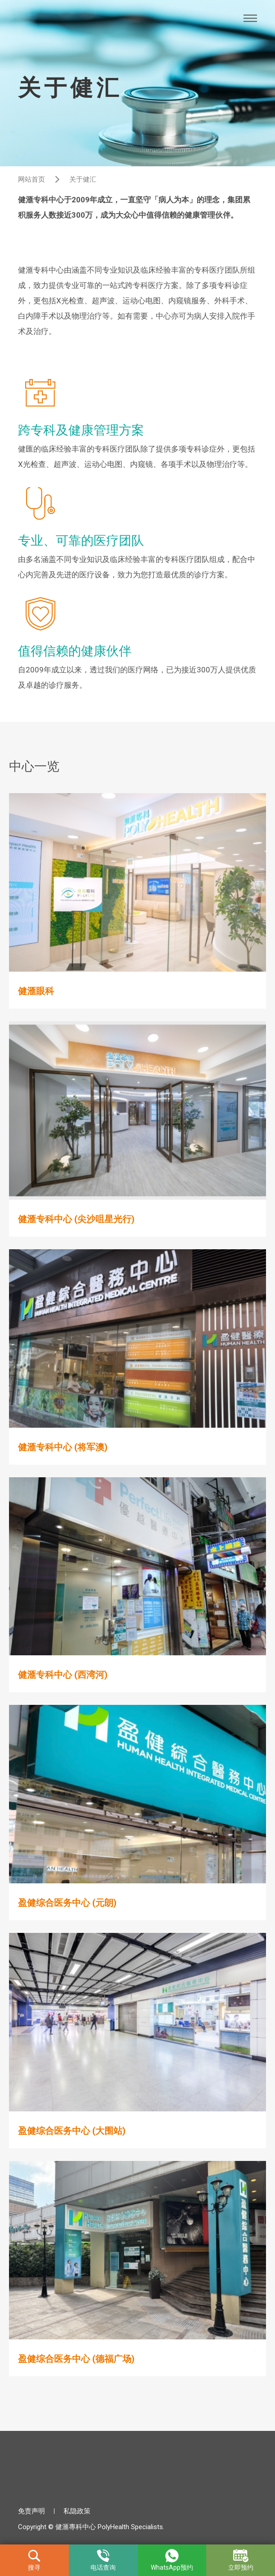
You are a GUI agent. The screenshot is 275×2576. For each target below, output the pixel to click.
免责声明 (31, 2511)
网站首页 (31, 179)
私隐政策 (76, 2511)
